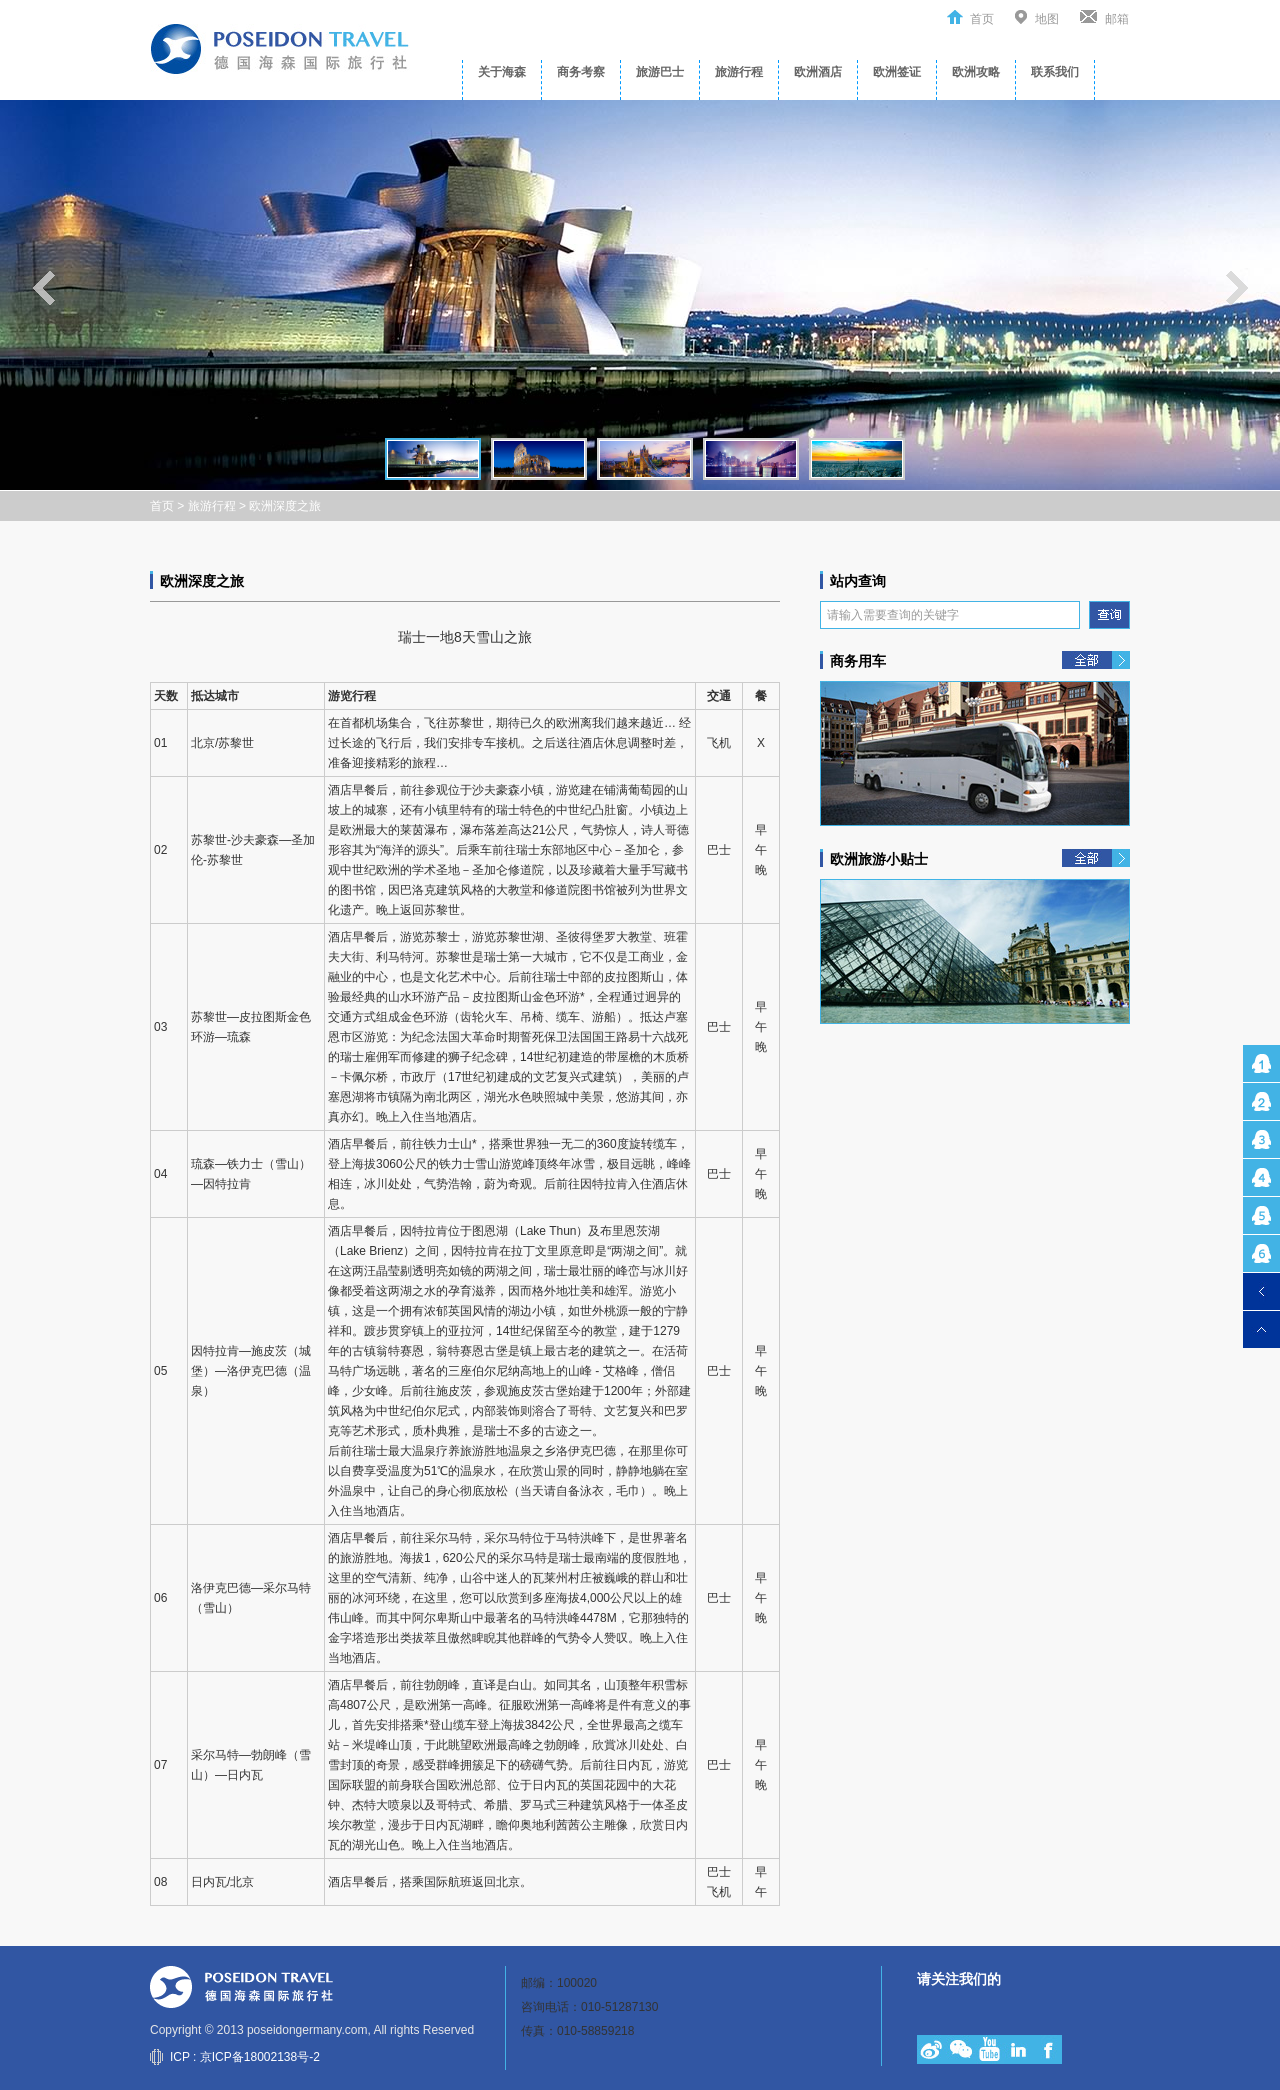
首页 (982, 19)
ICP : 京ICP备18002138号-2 (245, 2057)
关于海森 (502, 72)
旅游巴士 (660, 72)
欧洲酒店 (818, 72)
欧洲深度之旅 (285, 506)
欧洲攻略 (976, 72)
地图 (1047, 19)
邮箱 (1117, 19)
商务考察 (581, 72)
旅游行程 (739, 72)
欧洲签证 (897, 72)
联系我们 (1055, 72)
